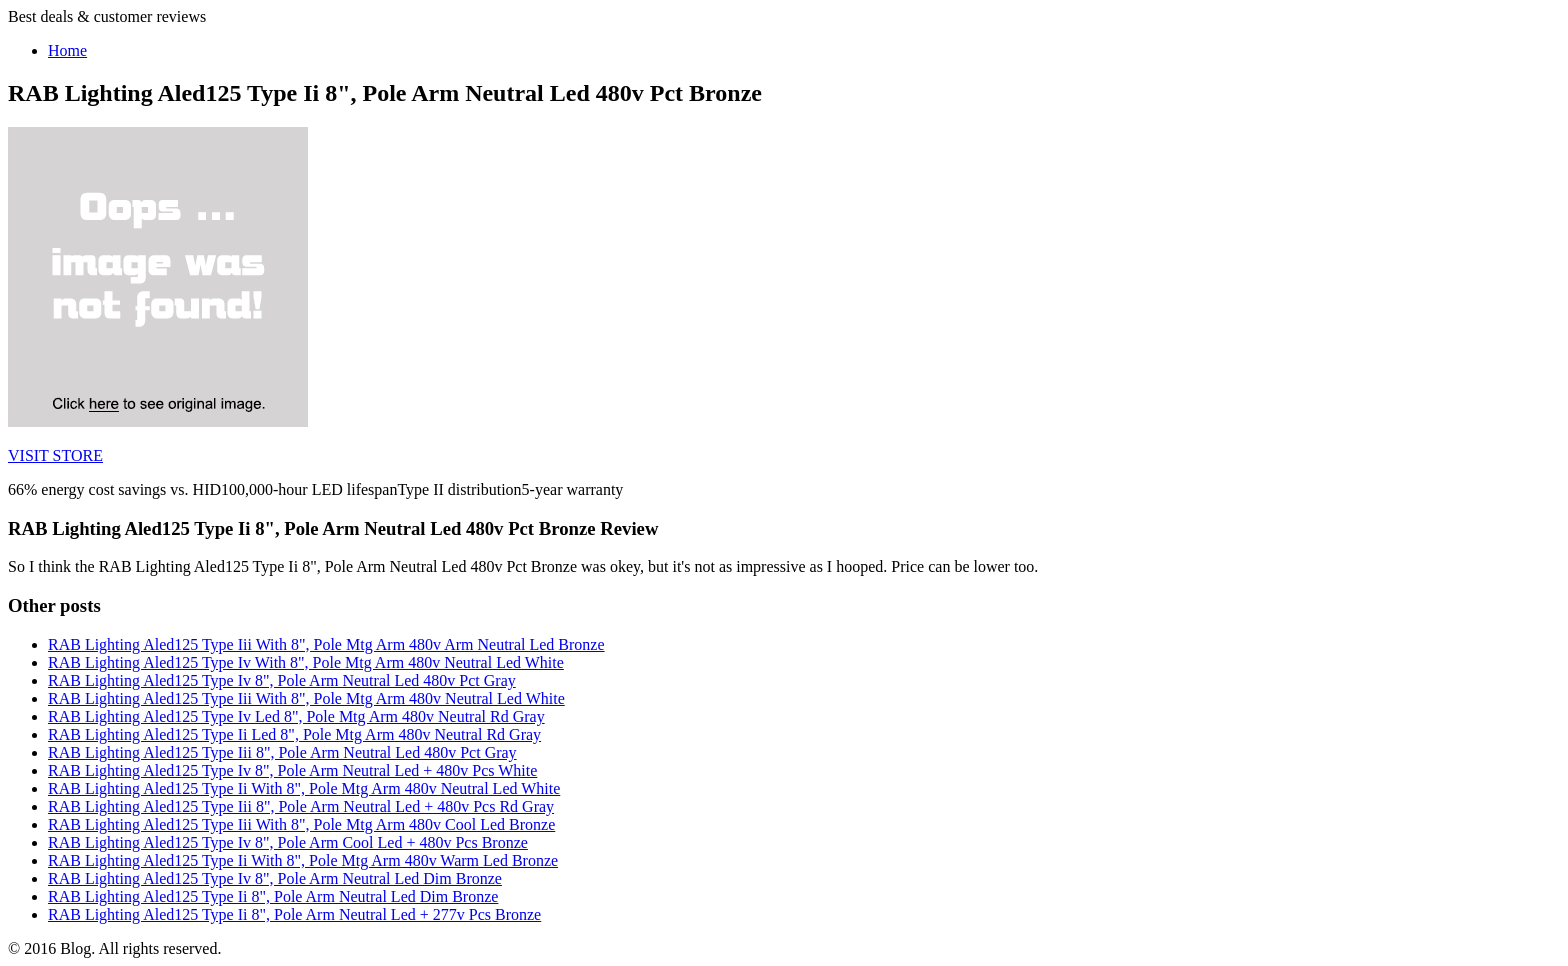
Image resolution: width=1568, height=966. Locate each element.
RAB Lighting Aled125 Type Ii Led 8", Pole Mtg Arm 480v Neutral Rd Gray (294, 734)
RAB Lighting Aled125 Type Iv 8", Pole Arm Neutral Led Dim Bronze (275, 878)
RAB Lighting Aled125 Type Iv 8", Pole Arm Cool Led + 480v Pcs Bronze (288, 842)
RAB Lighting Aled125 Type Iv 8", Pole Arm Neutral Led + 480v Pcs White (292, 770)
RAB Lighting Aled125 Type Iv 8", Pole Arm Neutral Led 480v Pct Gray (282, 680)
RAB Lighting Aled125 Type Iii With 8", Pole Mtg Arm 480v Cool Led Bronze (301, 824)
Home (67, 50)
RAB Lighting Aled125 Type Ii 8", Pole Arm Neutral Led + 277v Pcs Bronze (294, 914)
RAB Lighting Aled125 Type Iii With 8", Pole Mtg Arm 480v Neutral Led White (306, 698)
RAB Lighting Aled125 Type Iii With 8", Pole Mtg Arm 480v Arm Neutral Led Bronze (326, 644)
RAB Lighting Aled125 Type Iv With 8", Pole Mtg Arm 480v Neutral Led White (306, 662)
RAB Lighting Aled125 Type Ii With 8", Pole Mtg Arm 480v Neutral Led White (304, 788)
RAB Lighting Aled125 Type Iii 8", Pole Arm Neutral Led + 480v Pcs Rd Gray (301, 806)
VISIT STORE (55, 455)
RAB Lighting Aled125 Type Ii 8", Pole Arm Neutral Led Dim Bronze (273, 896)
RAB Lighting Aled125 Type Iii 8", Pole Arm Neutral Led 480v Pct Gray (282, 752)
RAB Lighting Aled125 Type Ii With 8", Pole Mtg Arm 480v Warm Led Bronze (303, 860)
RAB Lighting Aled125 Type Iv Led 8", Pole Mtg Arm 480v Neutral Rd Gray (296, 716)
